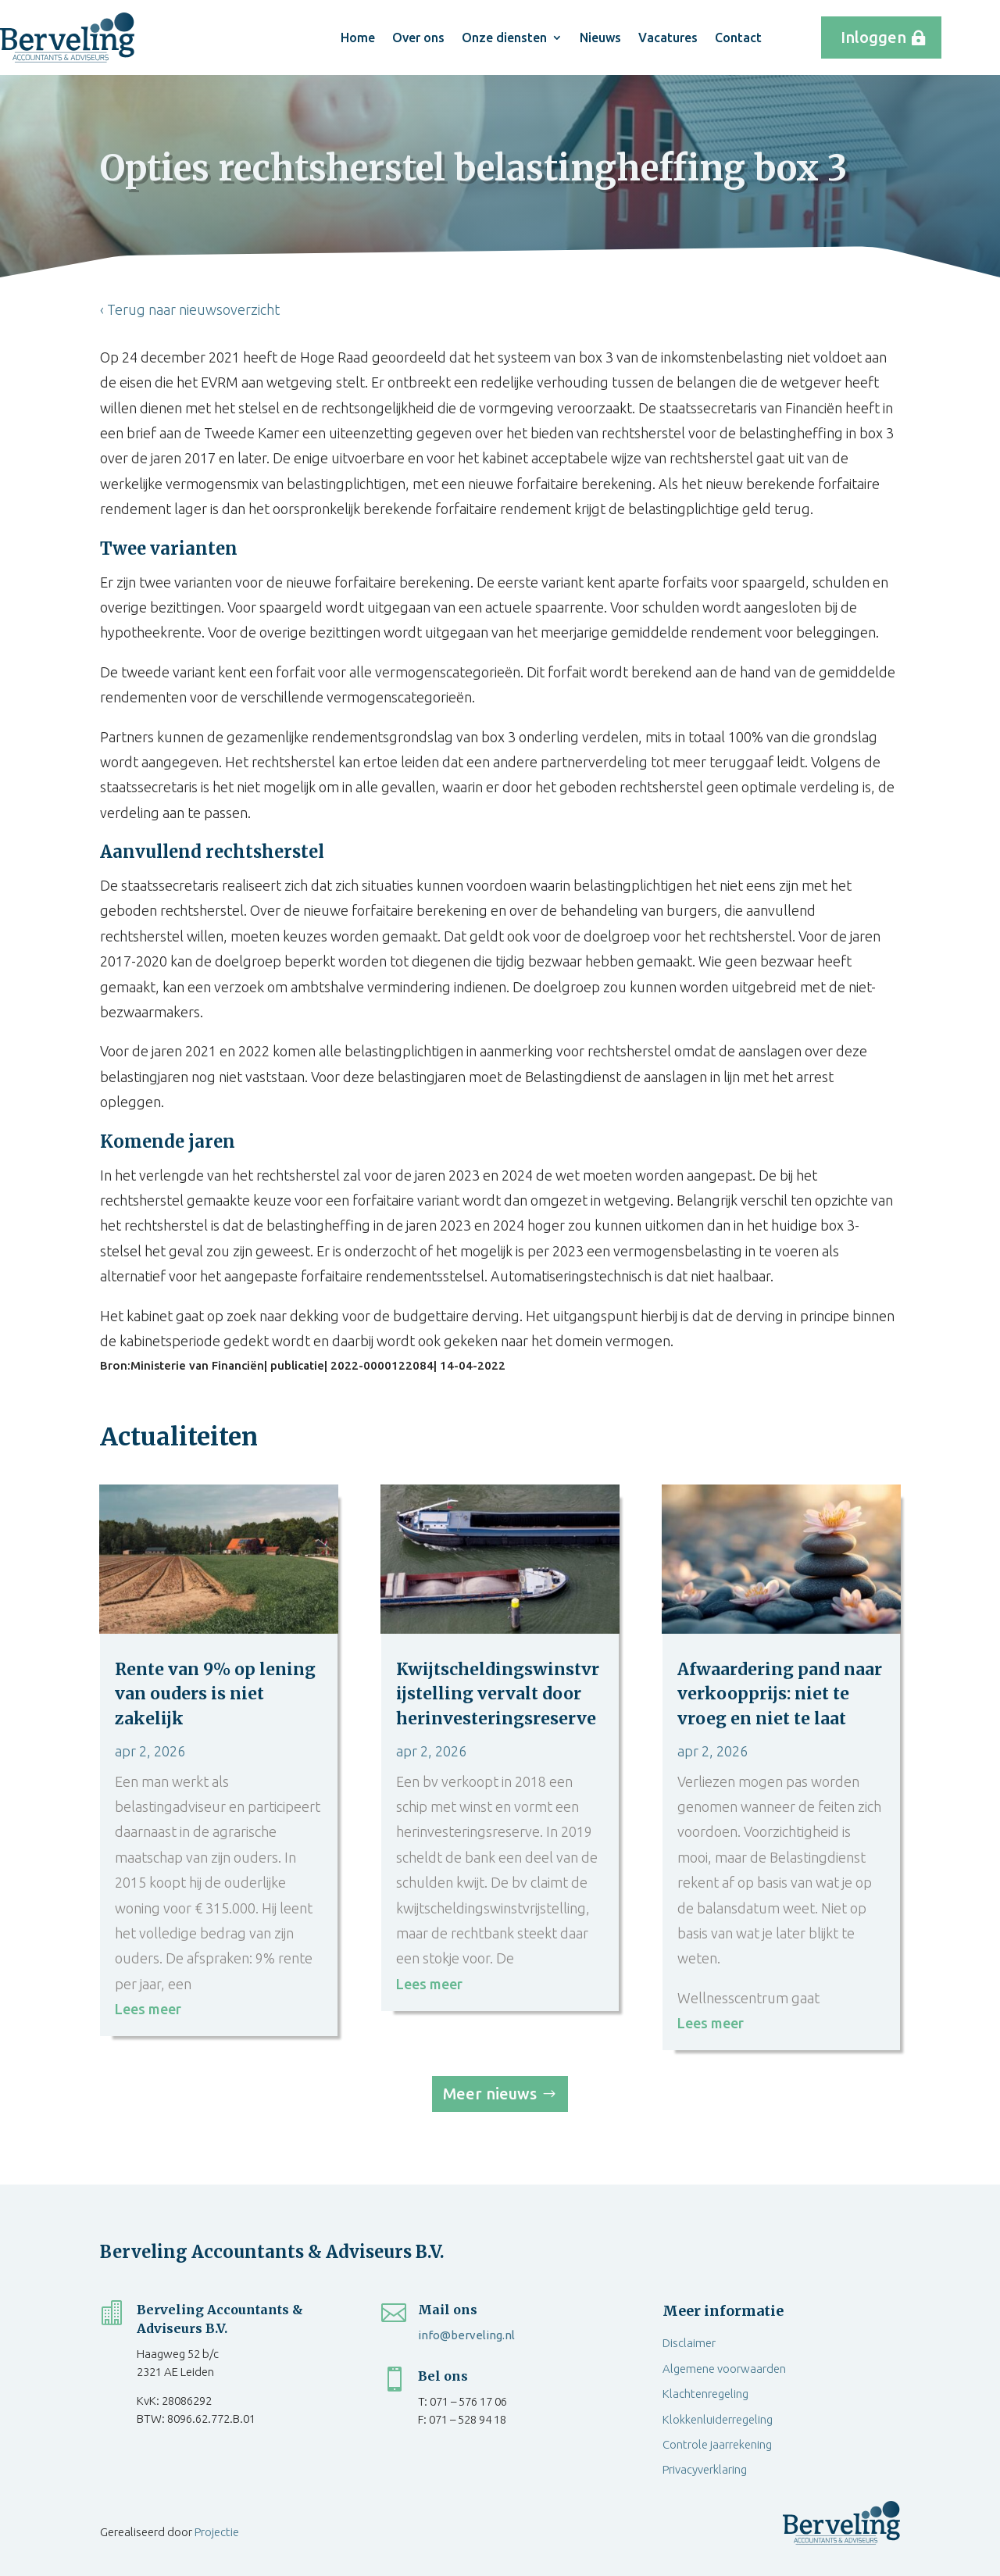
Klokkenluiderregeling (717, 2419)
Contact (738, 37)
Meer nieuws (490, 2094)
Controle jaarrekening (717, 2444)
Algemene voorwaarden (724, 2368)
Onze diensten (504, 37)
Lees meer (148, 2009)
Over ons (418, 37)
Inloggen (873, 37)
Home (358, 37)
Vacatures (668, 37)
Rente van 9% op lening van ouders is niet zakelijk (215, 1694)
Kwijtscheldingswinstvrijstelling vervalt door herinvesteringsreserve (497, 1694)
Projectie (217, 2531)
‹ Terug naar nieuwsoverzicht (190, 309)
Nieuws (600, 37)
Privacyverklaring (704, 2469)
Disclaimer (689, 2342)
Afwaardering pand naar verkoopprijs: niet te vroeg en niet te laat (779, 1694)
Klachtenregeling (705, 2393)
